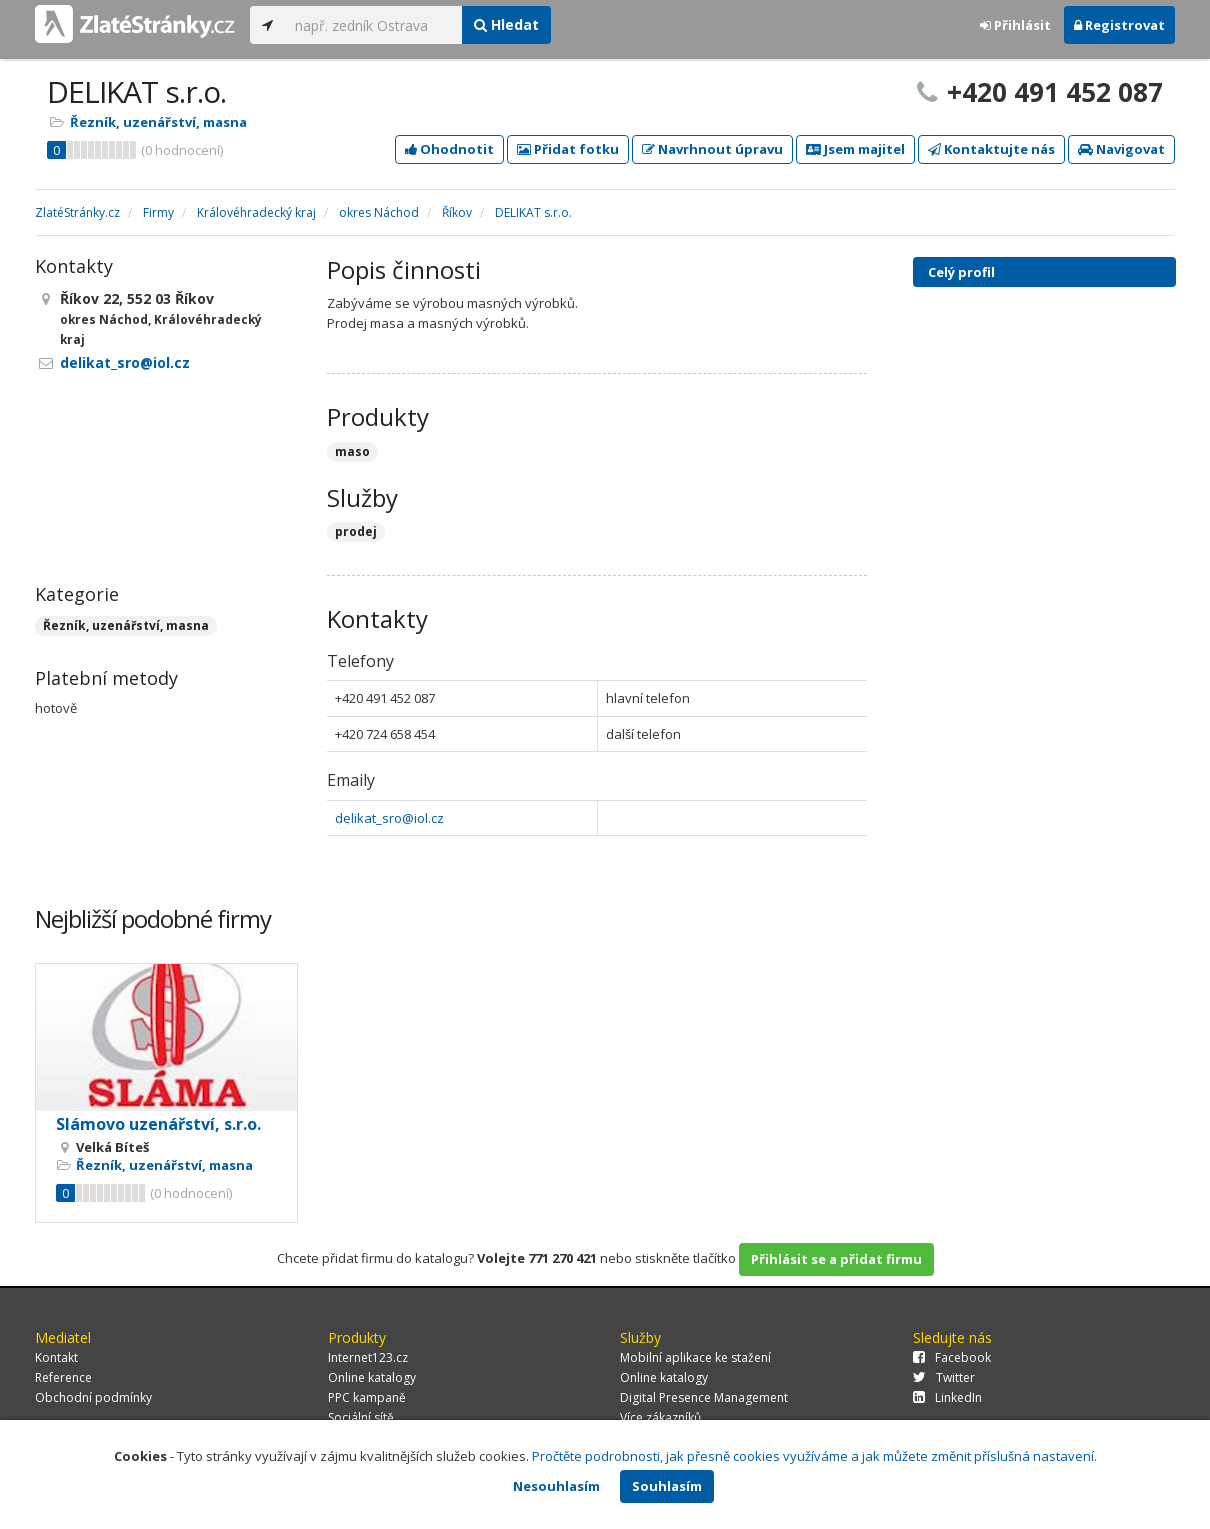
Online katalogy (372, 1377)
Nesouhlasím (556, 1486)
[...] (373, 25)
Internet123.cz (368, 1357)
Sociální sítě (361, 1417)
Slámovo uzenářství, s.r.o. (158, 1124)
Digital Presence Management (704, 1397)
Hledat (506, 24)
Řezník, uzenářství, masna (158, 122)
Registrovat (1119, 25)
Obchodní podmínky (93, 1397)
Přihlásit (1015, 25)
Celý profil (961, 272)
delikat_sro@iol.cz (389, 818)
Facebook (952, 1357)
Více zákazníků (660, 1417)
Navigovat (1121, 149)
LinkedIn (947, 1397)
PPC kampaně (367, 1397)
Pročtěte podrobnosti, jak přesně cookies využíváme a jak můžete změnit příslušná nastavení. (814, 1456)
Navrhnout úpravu (712, 149)
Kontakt (56, 1357)
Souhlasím (667, 1486)
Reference (63, 1377)
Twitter (944, 1377)
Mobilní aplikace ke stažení (695, 1357)
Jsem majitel (855, 149)
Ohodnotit (449, 149)
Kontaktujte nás (991, 149)
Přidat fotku (568, 149)
